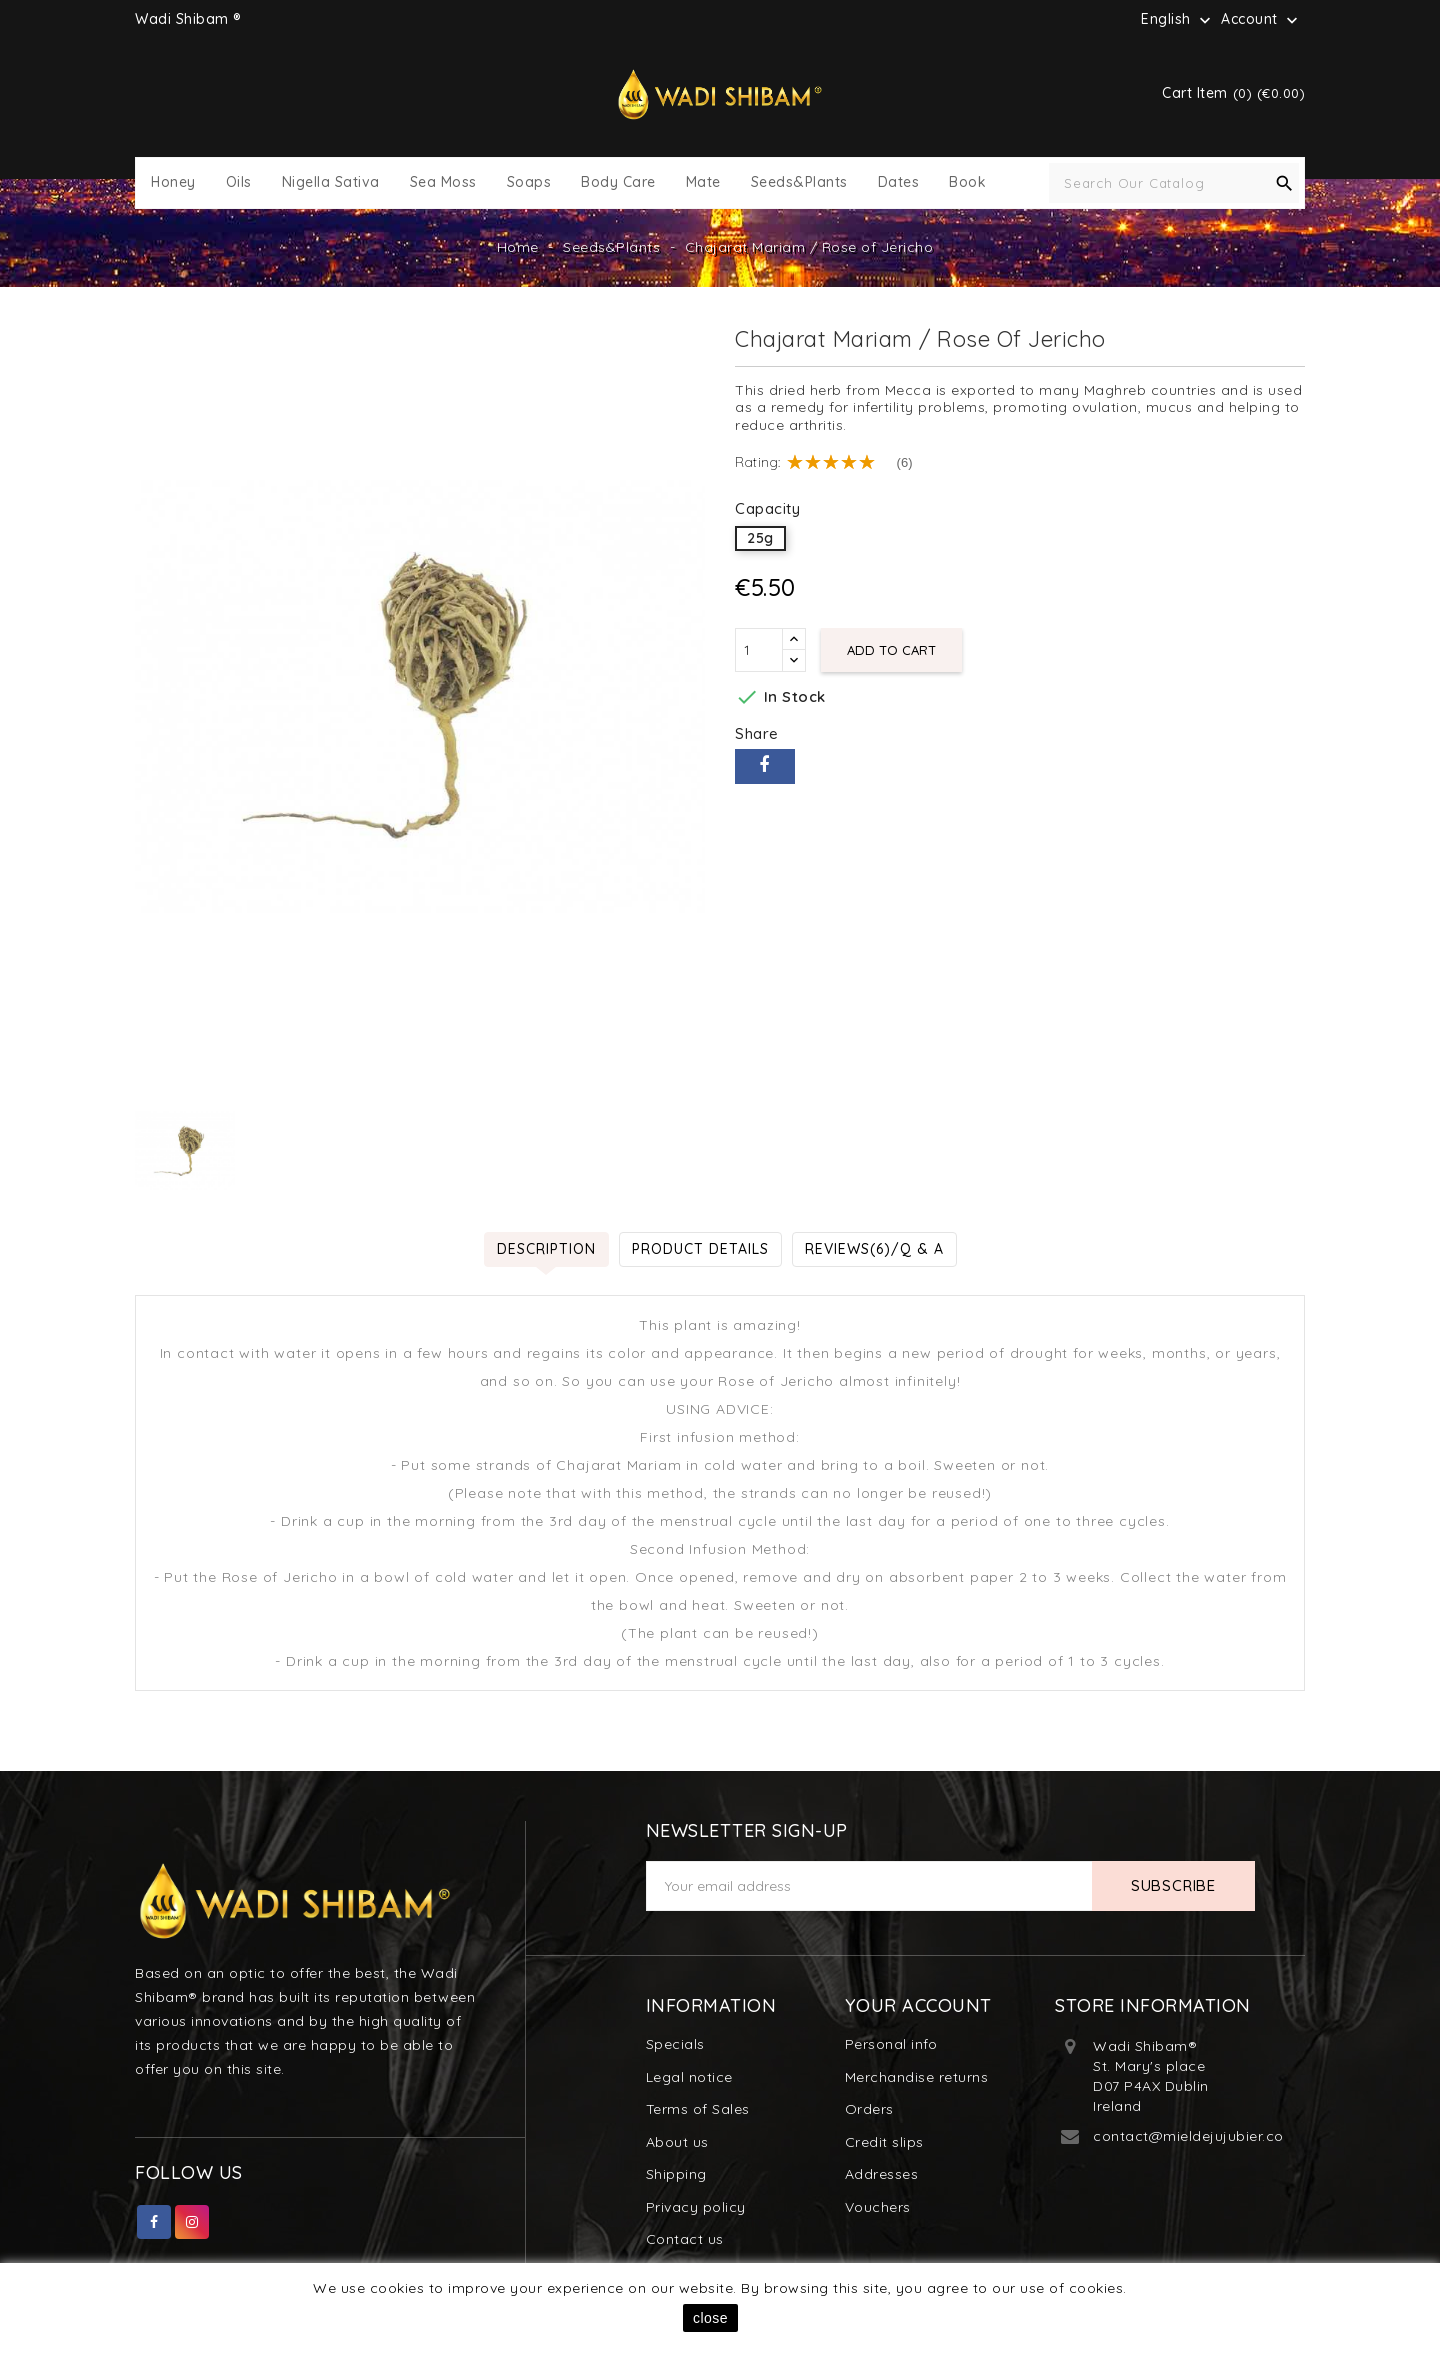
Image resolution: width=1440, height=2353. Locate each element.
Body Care (618, 182)
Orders (869, 2109)
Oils (239, 182)
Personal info (891, 2044)
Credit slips (884, 2142)
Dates (899, 182)
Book (967, 182)
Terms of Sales (698, 2109)
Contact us (685, 2239)
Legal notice (689, 2077)
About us (677, 2142)
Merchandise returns (917, 2077)
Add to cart (891, 650)
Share (765, 766)
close (710, 2318)
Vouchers (878, 2207)
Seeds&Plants (799, 182)
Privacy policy (696, 2207)
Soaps (529, 182)
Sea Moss (443, 182)
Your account (918, 2005)
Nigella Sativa (331, 182)
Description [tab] (546, 1249)
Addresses (882, 2174)
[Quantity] (759, 650)
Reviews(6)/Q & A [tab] (874, 1249)
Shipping (676, 2174)
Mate (703, 182)
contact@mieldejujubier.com (1195, 2136)
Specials (675, 2044)
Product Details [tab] (700, 1249)
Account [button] (1261, 20)
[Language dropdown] (1178, 19)
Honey (173, 182)
